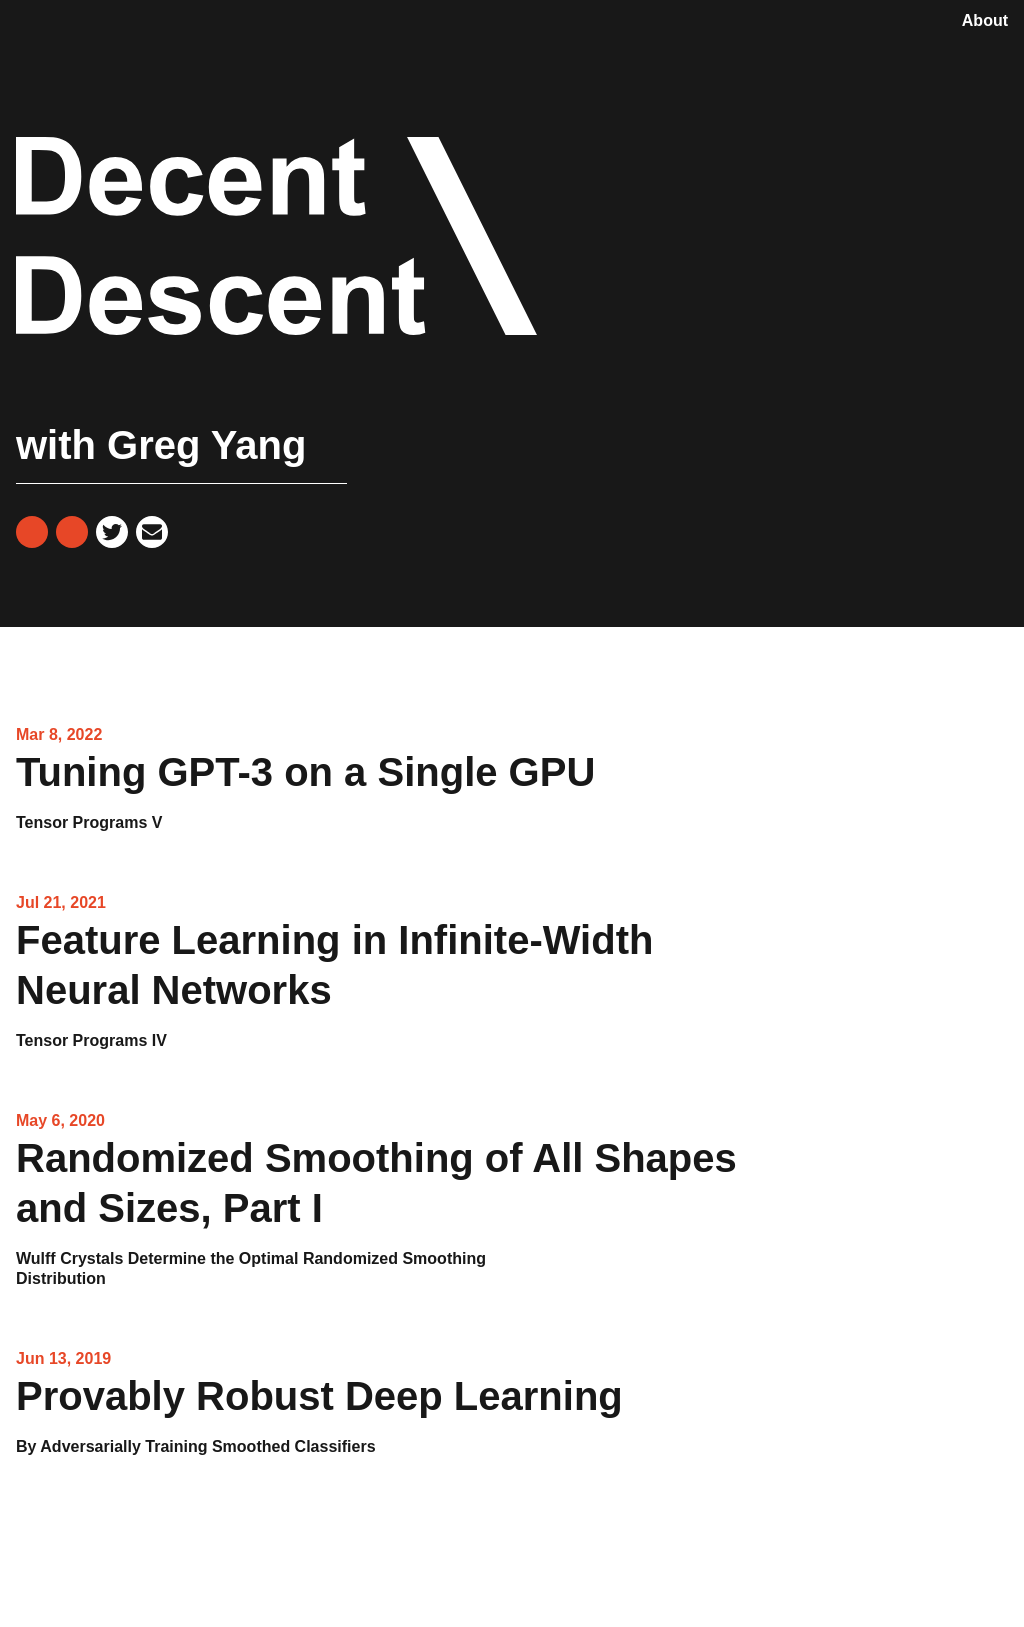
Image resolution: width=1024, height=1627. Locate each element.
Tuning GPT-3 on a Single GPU (305, 791)
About (985, 20)
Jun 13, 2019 (63, 1358)
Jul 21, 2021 (61, 902)
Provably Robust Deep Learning (319, 1415)
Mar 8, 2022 (59, 734)
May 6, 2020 (60, 1120)
